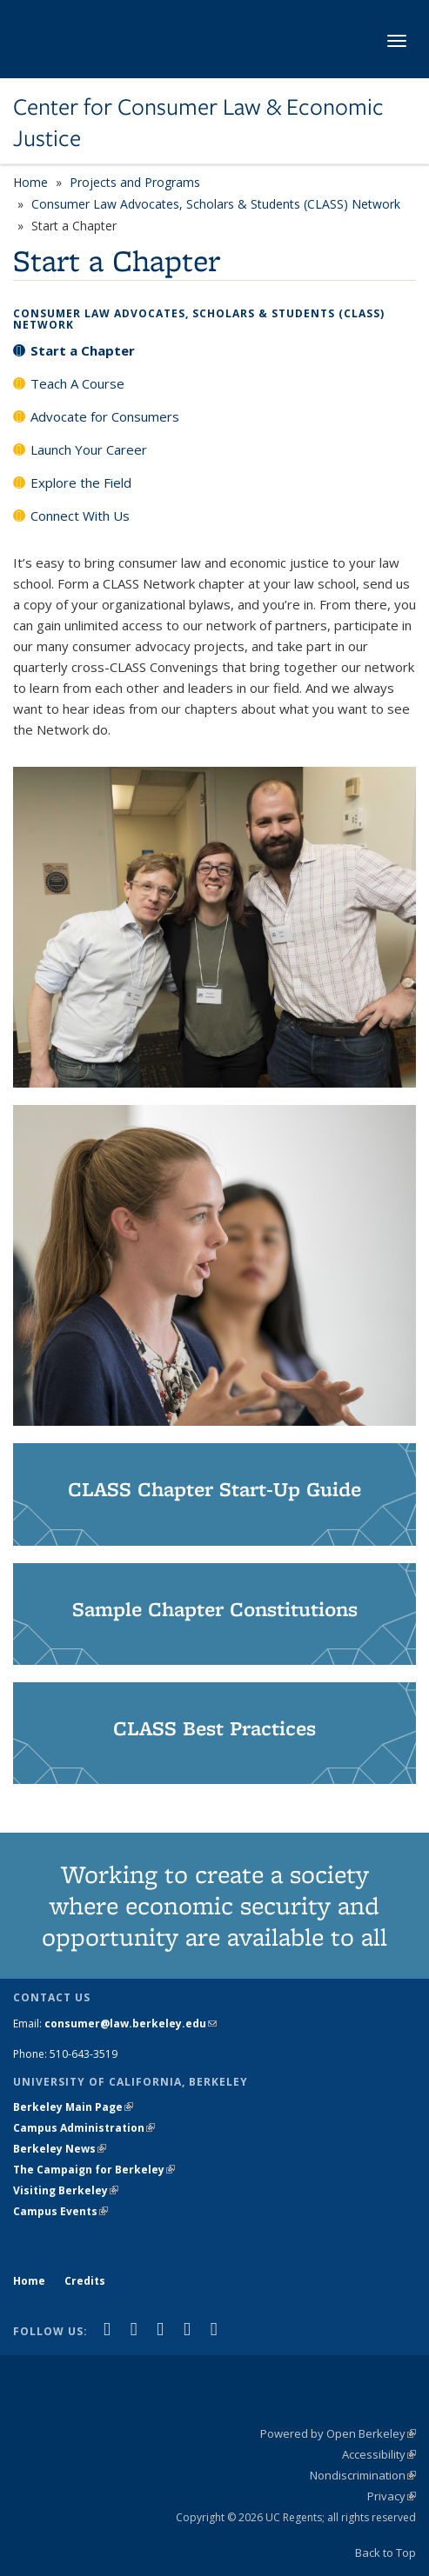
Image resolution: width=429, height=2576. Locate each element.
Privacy (391, 2496)
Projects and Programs (135, 182)
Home (30, 182)
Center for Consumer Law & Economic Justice (198, 123)
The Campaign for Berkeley (94, 2169)
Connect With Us (80, 515)
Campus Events (60, 2211)
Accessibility (379, 2454)
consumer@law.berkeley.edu (130, 2023)
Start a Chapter (82, 350)
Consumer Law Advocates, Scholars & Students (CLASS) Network (215, 204)
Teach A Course (77, 383)
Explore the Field (80, 482)
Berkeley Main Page (73, 2107)
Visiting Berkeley (65, 2190)
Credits (84, 2280)
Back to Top (385, 2552)
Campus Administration (84, 2127)
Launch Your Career (88, 449)
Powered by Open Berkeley (338, 2433)
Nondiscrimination (363, 2475)
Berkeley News (59, 2148)
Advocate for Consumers (104, 416)
